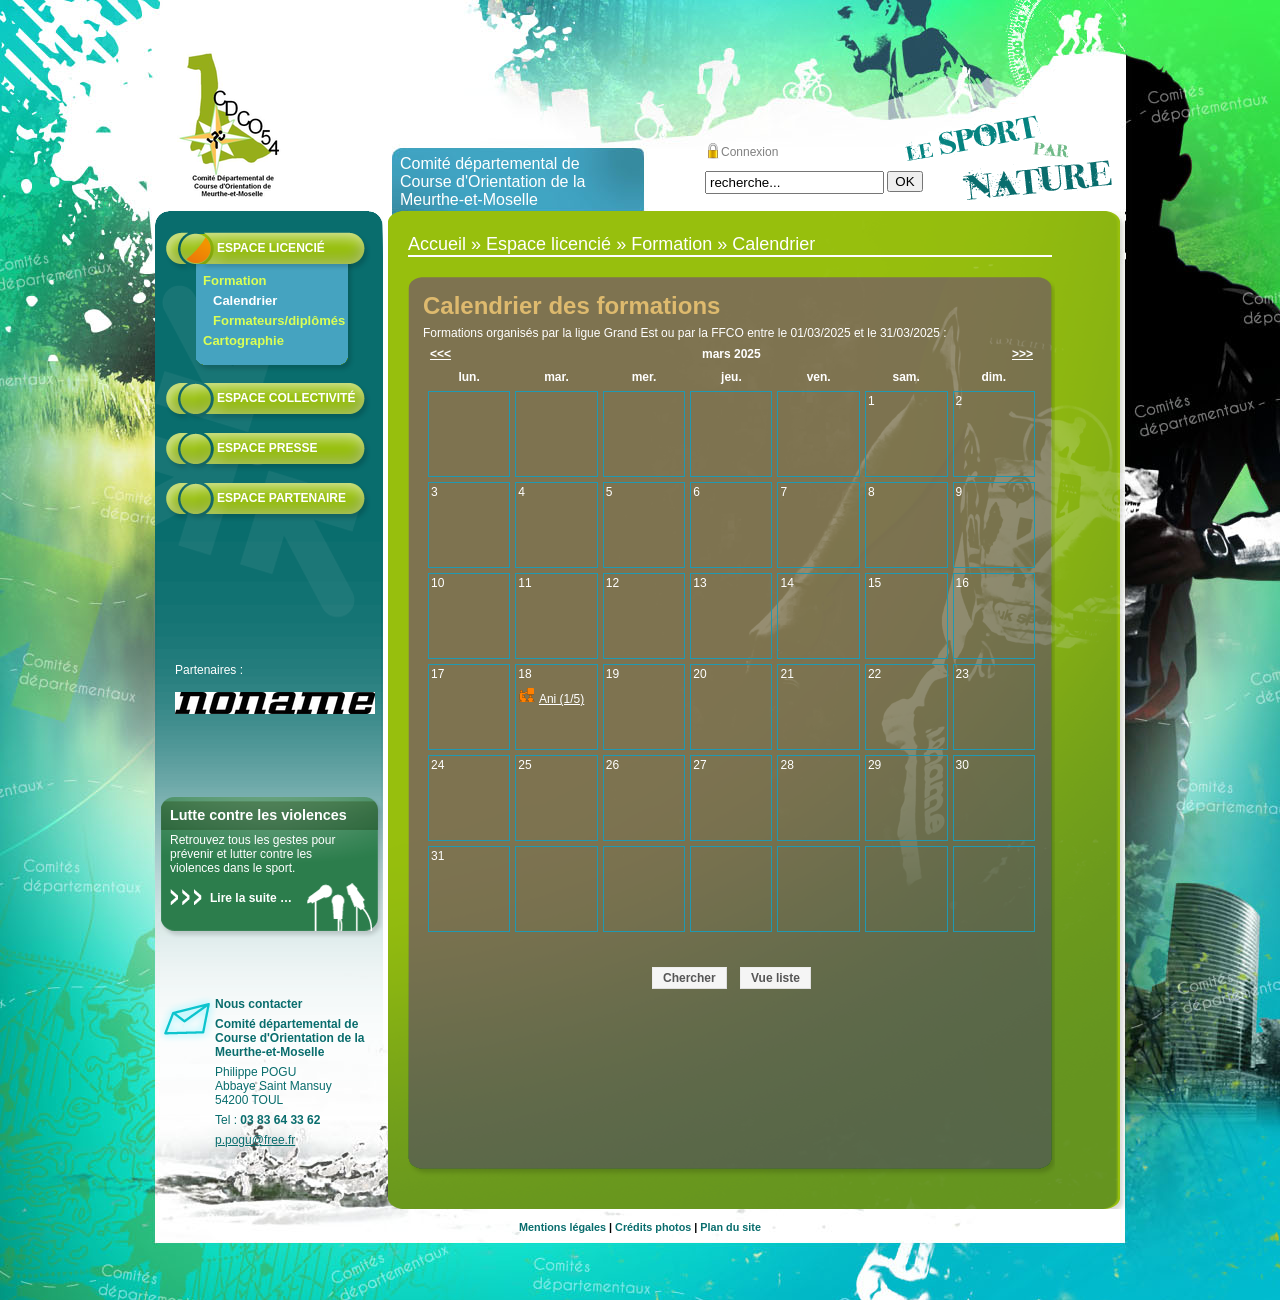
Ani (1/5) (561, 699)
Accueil (437, 244)
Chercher (689, 978)
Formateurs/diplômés (279, 320)
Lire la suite (243, 898)
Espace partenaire (281, 498)
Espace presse (267, 448)
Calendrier (245, 300)
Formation (235, 280)
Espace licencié (271, 248)
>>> (1022, 354)
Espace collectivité (286, 398)
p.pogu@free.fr (255, 1140)
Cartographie (243, 340)
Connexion (749, 152)
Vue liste (775, 978)
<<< (440, 354)
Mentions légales (562, 1227)
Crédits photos (653, 1227)
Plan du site (730, 1227)
